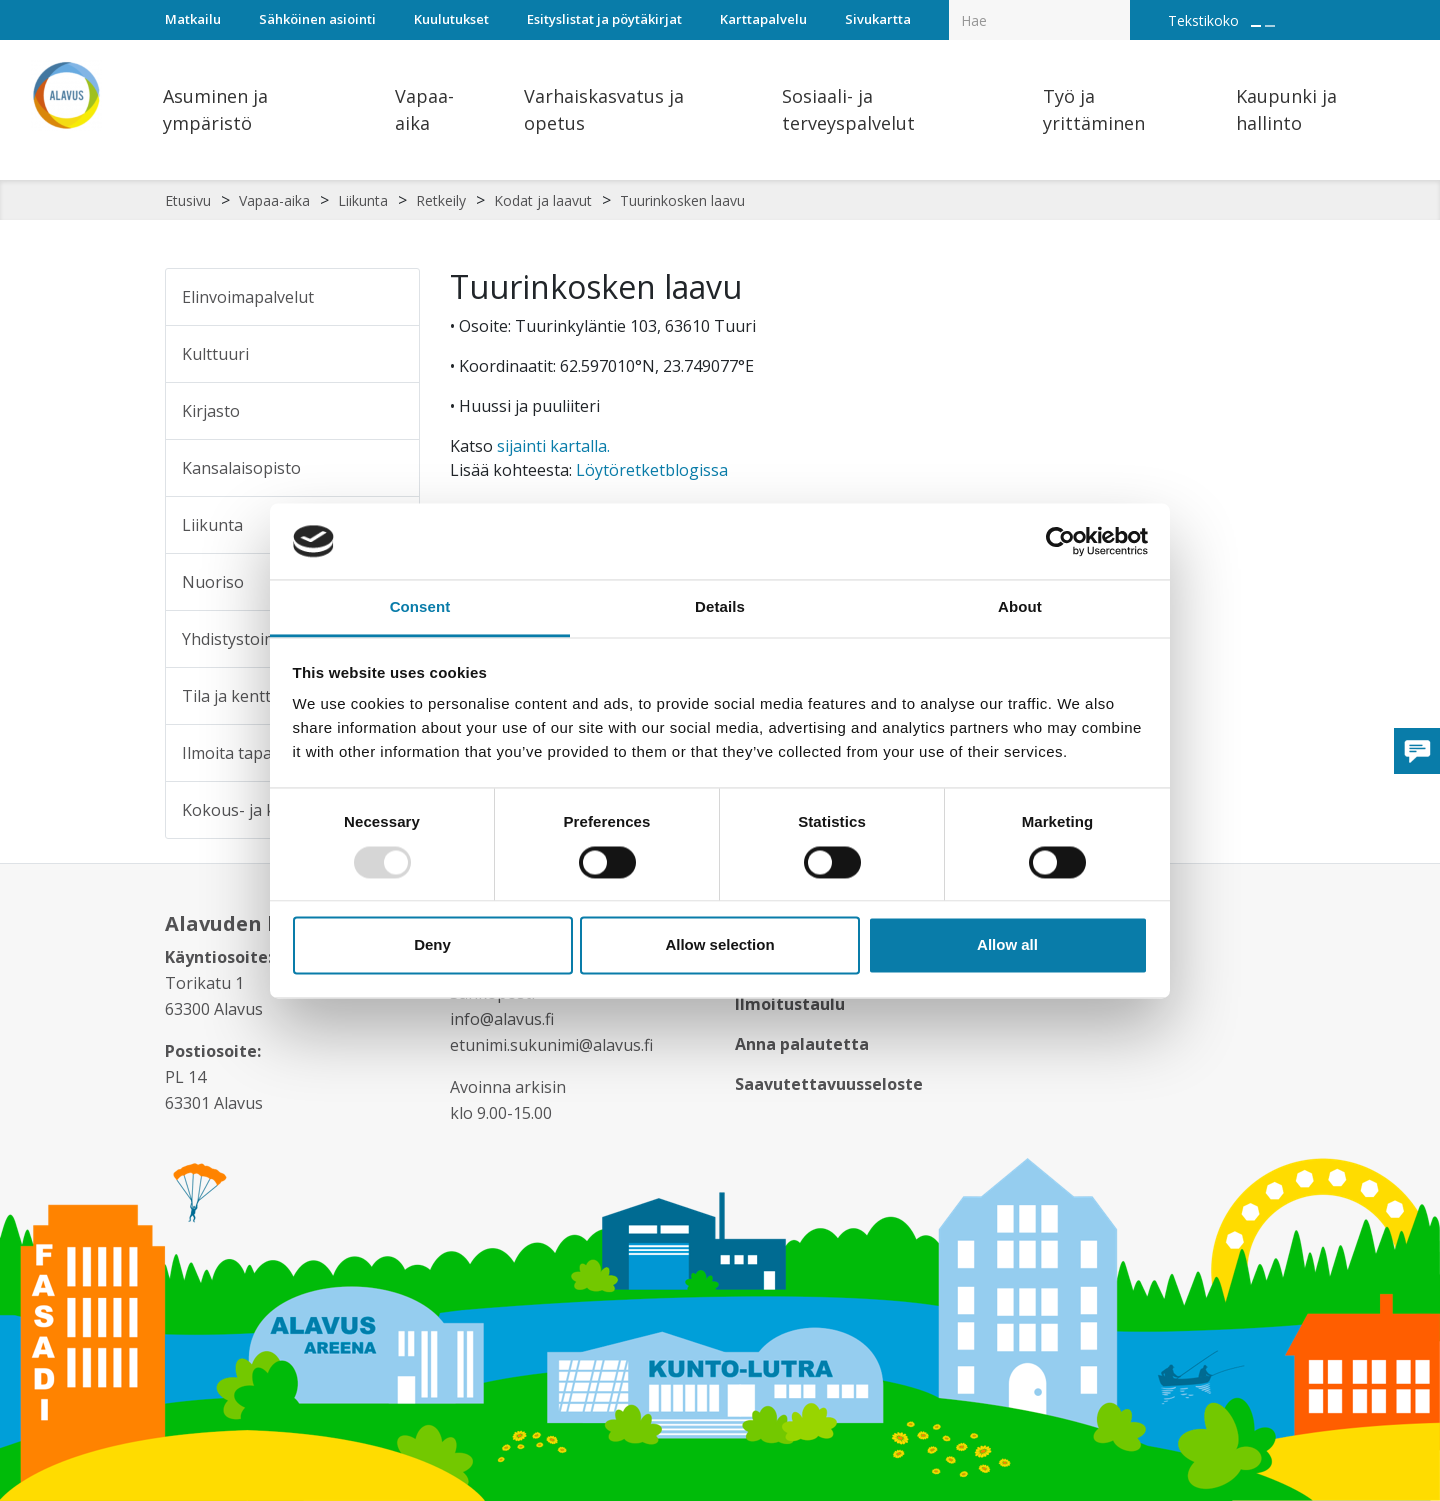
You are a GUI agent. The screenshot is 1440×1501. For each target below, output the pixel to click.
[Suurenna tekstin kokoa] (1256, 26)
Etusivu (188, 200)
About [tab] (1020, 607)
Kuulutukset (451, 19)
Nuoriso (213, 582)
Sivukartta (878, 19)
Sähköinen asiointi (317, 19)
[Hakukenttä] (1039, 20)
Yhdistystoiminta (244, 639)
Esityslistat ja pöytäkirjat (604, 19)
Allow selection (719, 945)
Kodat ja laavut (543, 200)
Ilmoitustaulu (790, 1004)
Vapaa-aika (274, 200)
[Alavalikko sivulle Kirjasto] (391, 411)
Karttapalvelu (763, 19)
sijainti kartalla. (553, 446)
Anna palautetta (802, 1044)
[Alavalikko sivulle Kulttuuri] (391, 354)
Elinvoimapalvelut (248, 297)
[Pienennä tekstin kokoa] (1270, 26)
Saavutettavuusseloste (829, 1084)
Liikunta (363, 200)
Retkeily (441, 200)
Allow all (1007, 945)
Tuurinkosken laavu (682, 200)
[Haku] (1119, 6)
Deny (432, 945)
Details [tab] (720, 607)
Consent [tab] (420, 607)
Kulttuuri (215, 354)
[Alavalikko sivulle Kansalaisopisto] (391, 468)
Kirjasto (211, 411)
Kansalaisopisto (241, 468)
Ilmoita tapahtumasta (263, 753)
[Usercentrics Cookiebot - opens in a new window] (1060, 541)
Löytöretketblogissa (652, 470)
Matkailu (193, 19)
